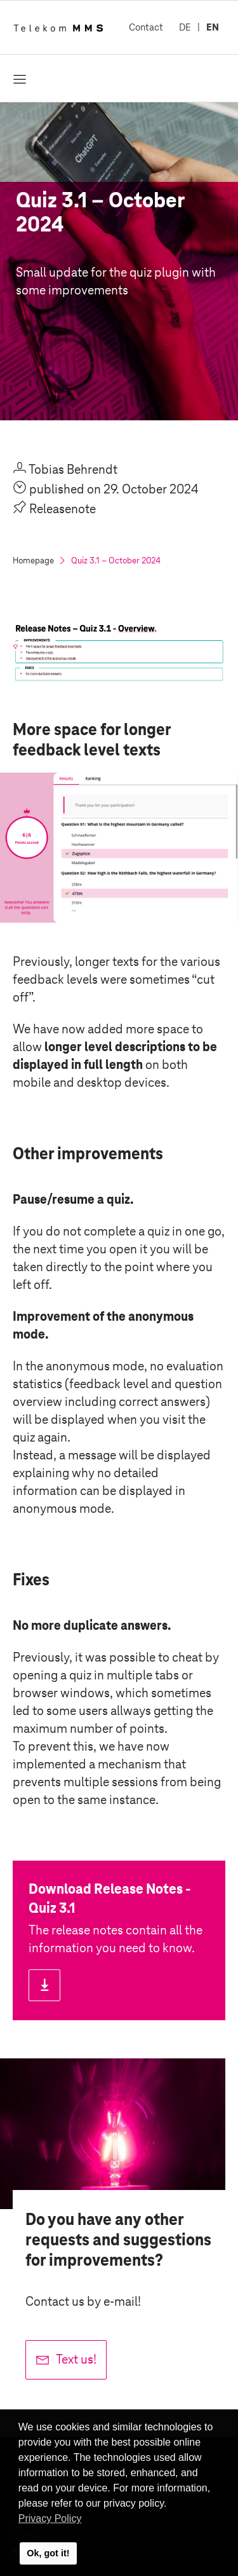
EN (212, 27)
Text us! (76, 2359)
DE (185, 27)
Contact (146, 27)
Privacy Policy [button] (50, 2518)
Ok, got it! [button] (48, 2553)
